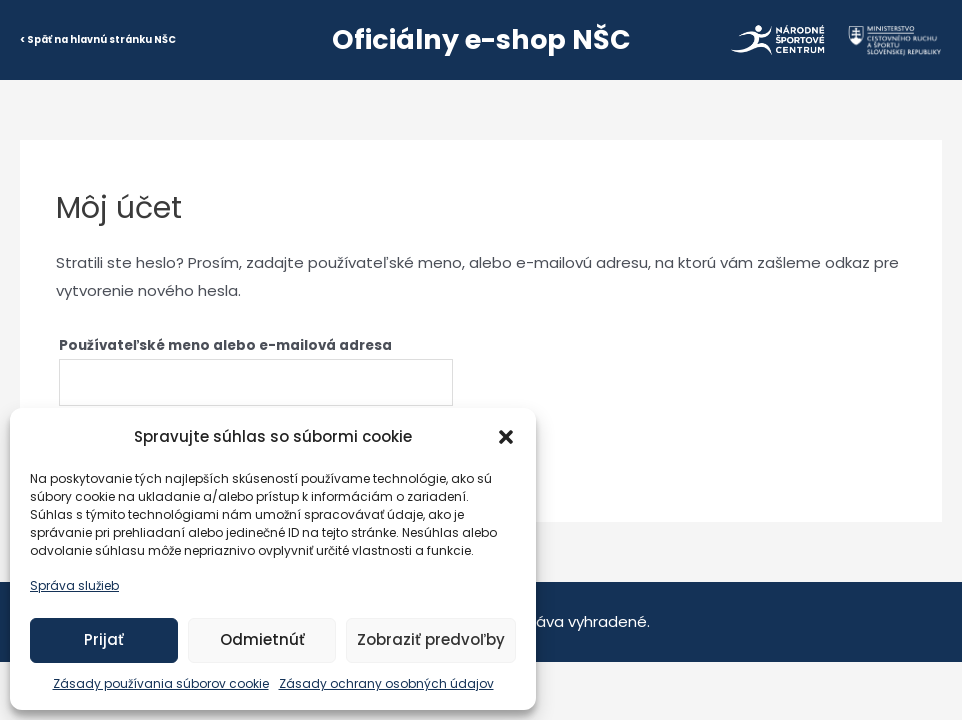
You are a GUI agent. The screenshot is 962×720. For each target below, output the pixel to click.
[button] (506, 437)
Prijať (104, 639)
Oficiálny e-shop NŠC (481, 39)
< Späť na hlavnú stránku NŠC (98, 39)
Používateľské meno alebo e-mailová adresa (225, 345)
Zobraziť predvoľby (431, 639)
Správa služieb (74, 585)
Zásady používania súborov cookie (161, 683)
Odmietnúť (262, 639)
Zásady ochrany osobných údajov (386, 683)
